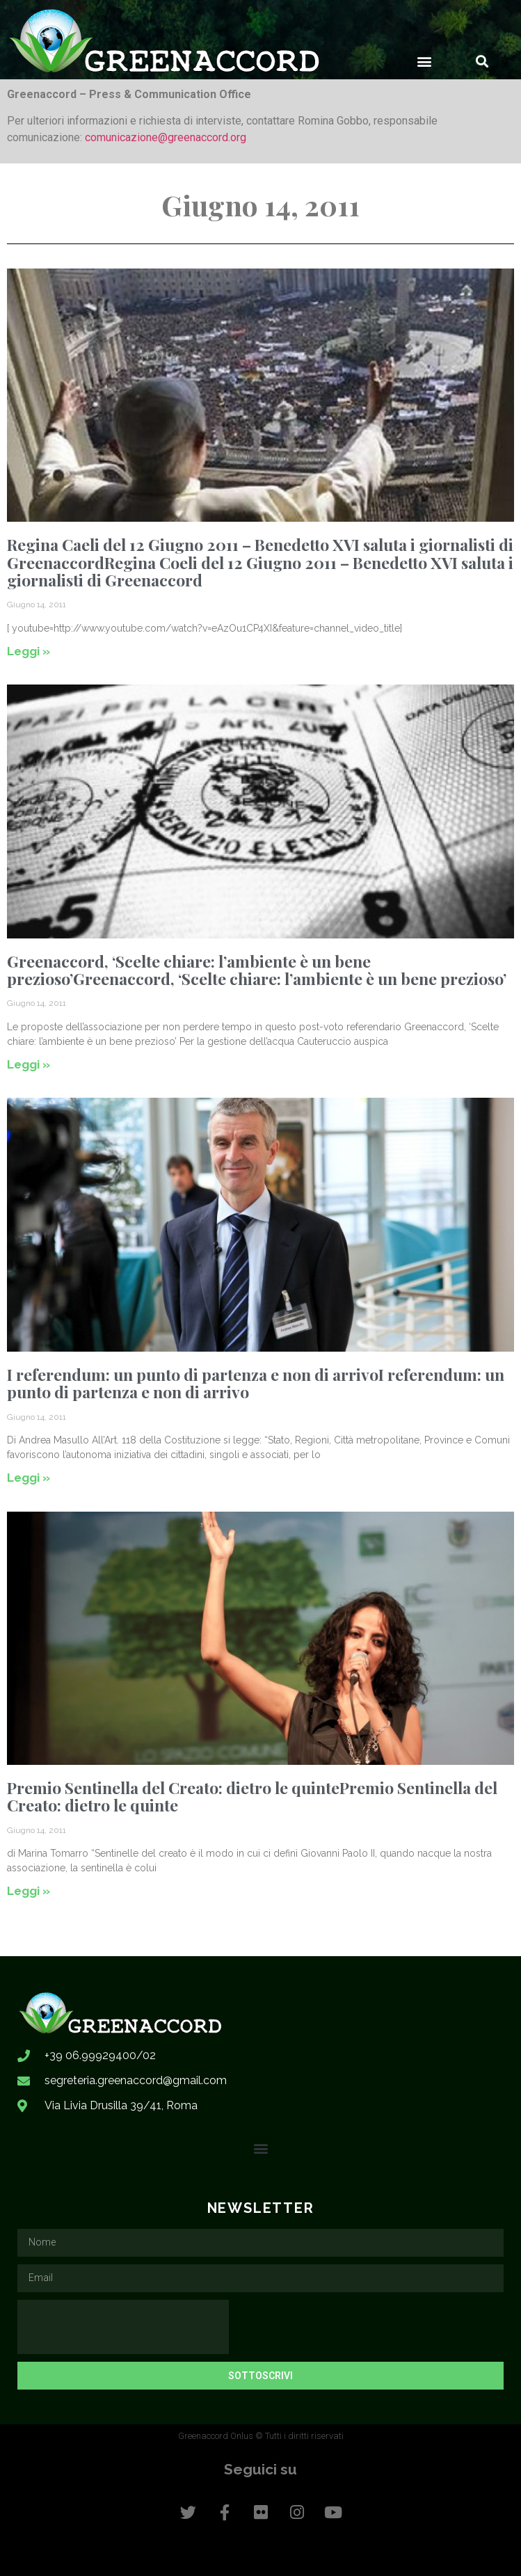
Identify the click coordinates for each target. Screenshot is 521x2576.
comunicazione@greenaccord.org (165, 137)
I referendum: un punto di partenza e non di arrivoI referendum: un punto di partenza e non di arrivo (255, 1382)
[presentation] (123, 2327)
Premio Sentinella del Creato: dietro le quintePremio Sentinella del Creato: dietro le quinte (252, 1796)
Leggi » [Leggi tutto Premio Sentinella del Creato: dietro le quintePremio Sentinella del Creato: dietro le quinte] (28, 1891)
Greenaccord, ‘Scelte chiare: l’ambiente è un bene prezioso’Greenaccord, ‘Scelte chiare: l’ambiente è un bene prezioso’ (256, 969)
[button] (424, 60)
